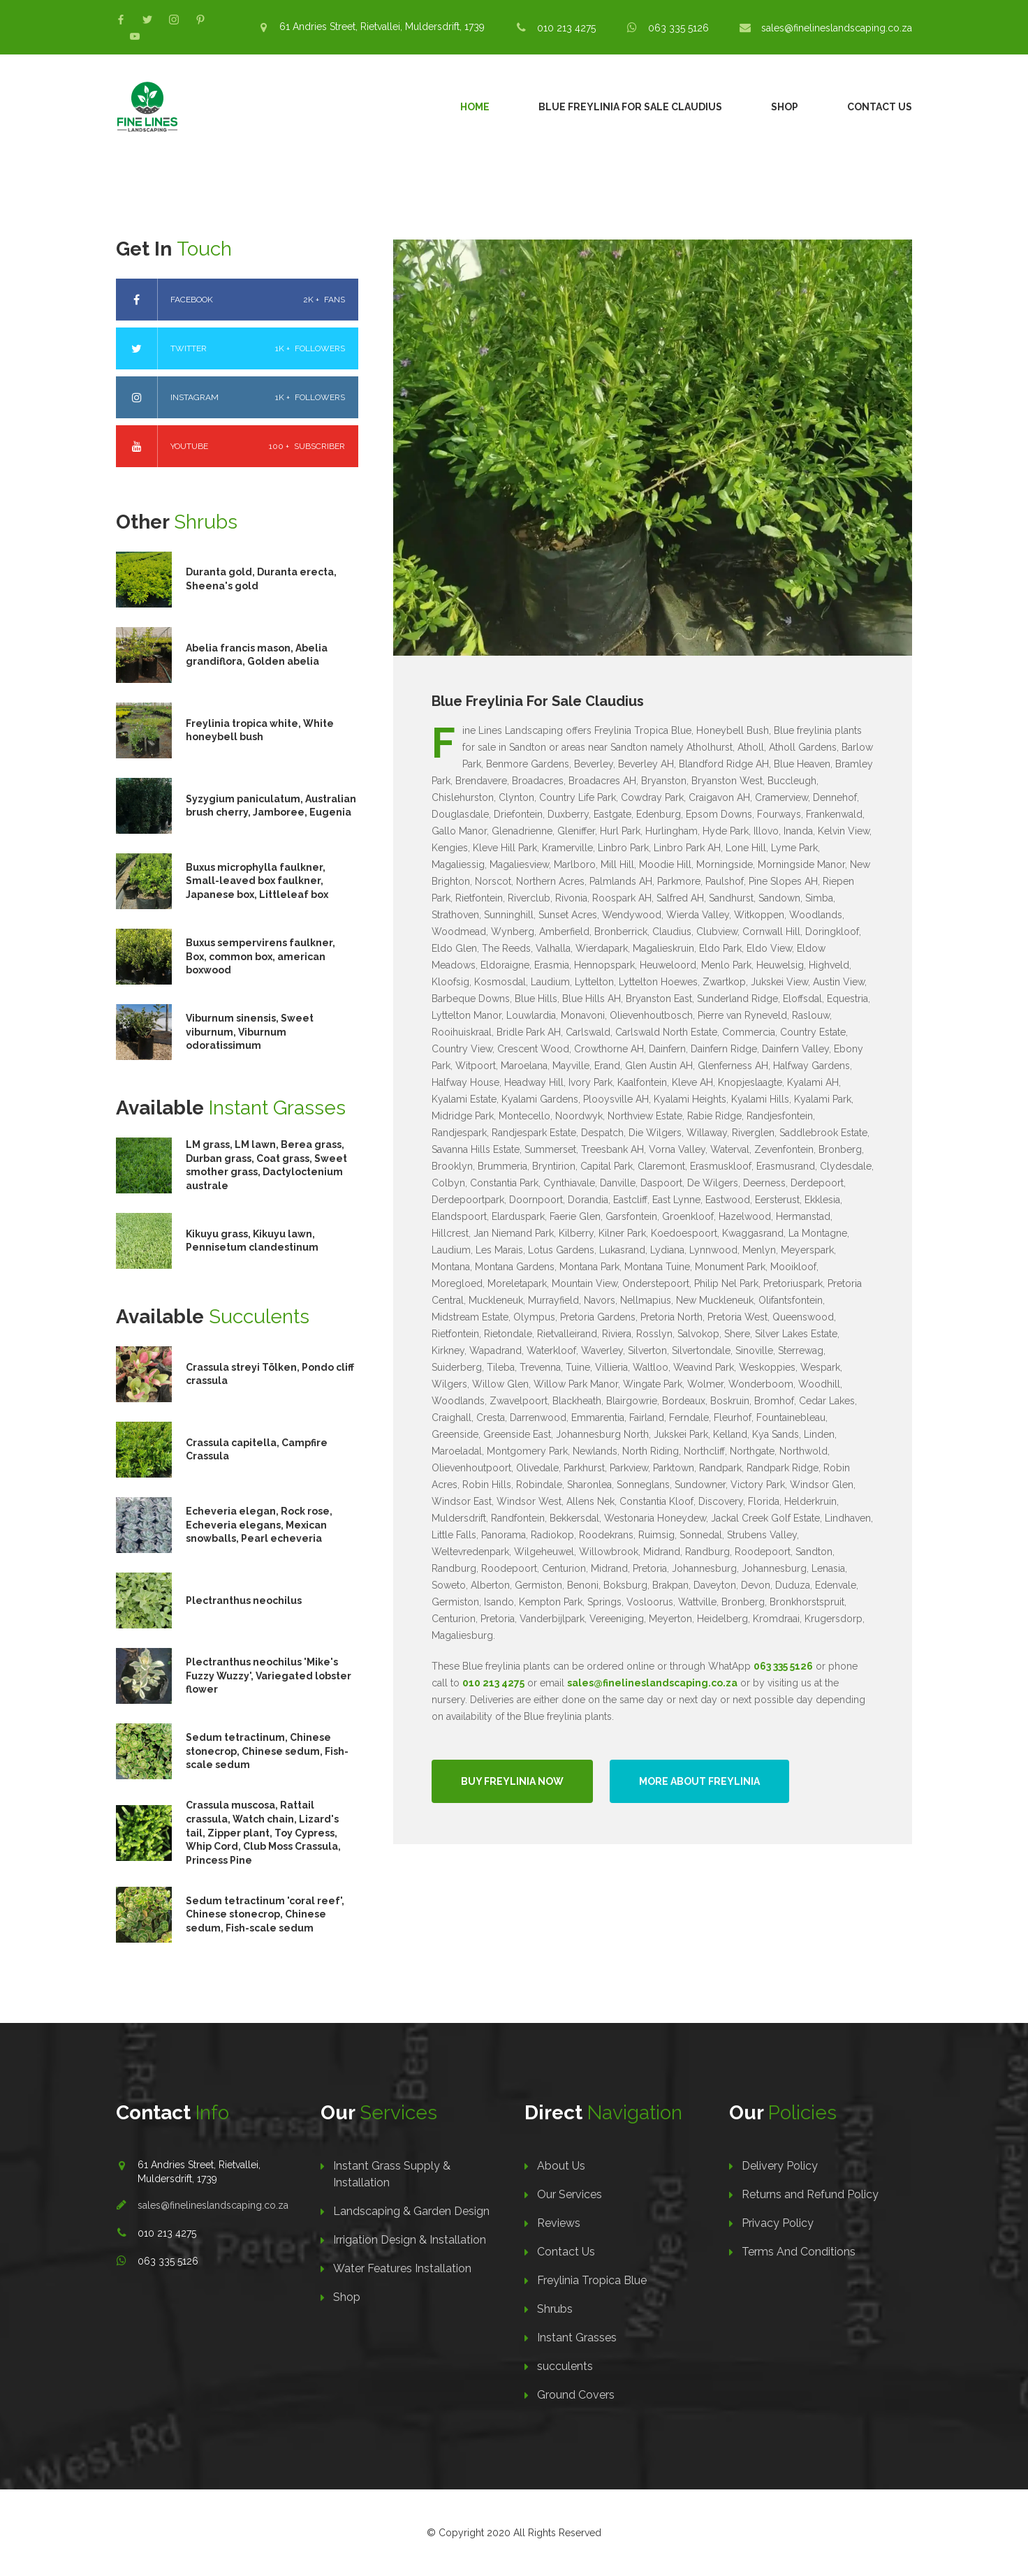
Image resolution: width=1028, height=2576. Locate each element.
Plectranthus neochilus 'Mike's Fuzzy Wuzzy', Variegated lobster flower (268, 1675)
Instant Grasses (577, 2337)
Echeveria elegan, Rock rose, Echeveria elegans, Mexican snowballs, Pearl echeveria (259, 1525)
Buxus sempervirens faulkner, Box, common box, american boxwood (260, 956)
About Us (561, 2165)
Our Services (569, 2194)
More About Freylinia (699, 1781)
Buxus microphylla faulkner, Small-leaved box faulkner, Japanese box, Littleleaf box (257, 881)
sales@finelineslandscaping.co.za (836, 28)
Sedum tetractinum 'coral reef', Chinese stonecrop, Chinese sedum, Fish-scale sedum (265, 1914)
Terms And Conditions (799, 2251)
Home (475, 106)
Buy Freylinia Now (512, 1781)
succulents (565, 2366)
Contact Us (879, 106)
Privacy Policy (778, 2223)
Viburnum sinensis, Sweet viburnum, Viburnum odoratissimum (250, 1032)
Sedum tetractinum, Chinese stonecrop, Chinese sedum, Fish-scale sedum (267, 1751)
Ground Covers (576, 2394)
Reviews (558, 2223)
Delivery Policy (780, 2165)
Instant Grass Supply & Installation (391, 2174)
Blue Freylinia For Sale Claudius (630, 106)
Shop (784, 106)
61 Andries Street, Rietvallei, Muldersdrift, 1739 (382, 26)
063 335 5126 (678, 28)
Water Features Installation (402, 2268)
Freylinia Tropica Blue (592, 2280)
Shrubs (555, 2309)
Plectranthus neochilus (244, 1600)
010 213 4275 (566, 28)
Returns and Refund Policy (810, 2194)
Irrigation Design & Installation (409, 2239)
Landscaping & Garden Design (411, 2211)
